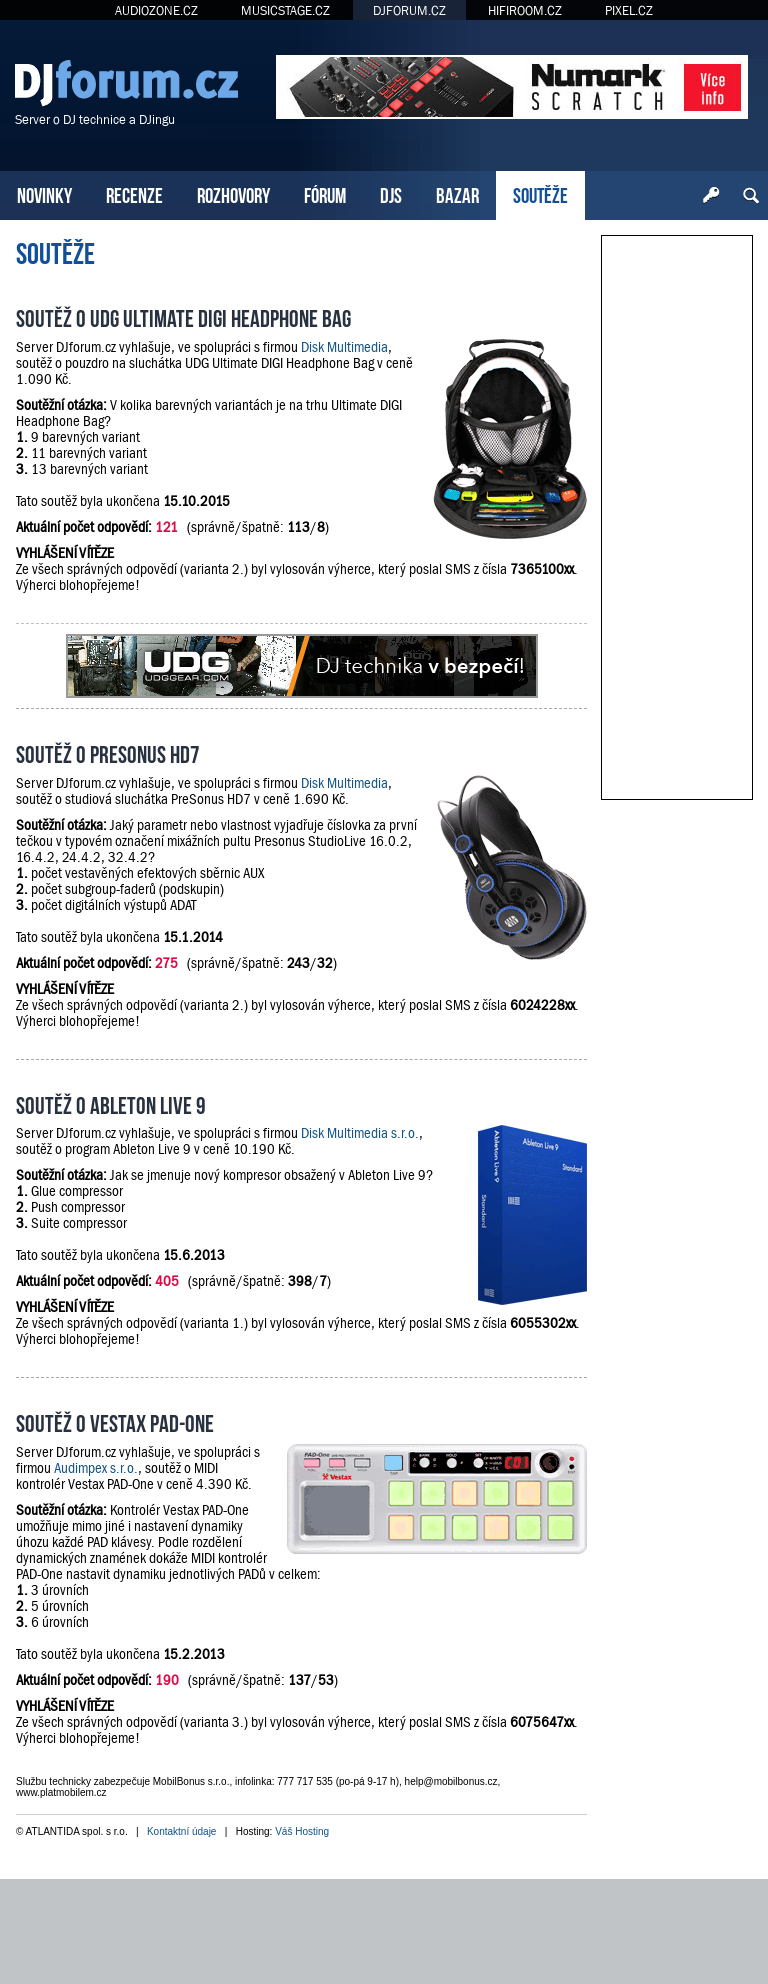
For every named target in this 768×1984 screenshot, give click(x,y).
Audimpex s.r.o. (96, 1468)
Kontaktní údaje (182, 1831)
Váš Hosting (302, 1831)
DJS (391, 193)
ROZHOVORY (233, 193)
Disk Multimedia (344, 347)
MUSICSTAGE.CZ (285, 10)
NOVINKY (44, 193)
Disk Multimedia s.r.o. (360, 1133)
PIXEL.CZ (629, 10)
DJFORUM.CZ (409, 10)
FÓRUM (325, 193)
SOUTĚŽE (540, 193)
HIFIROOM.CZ (525, 10)
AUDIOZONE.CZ (156, 10)
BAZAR (457, 193)
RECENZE (134, 193)
